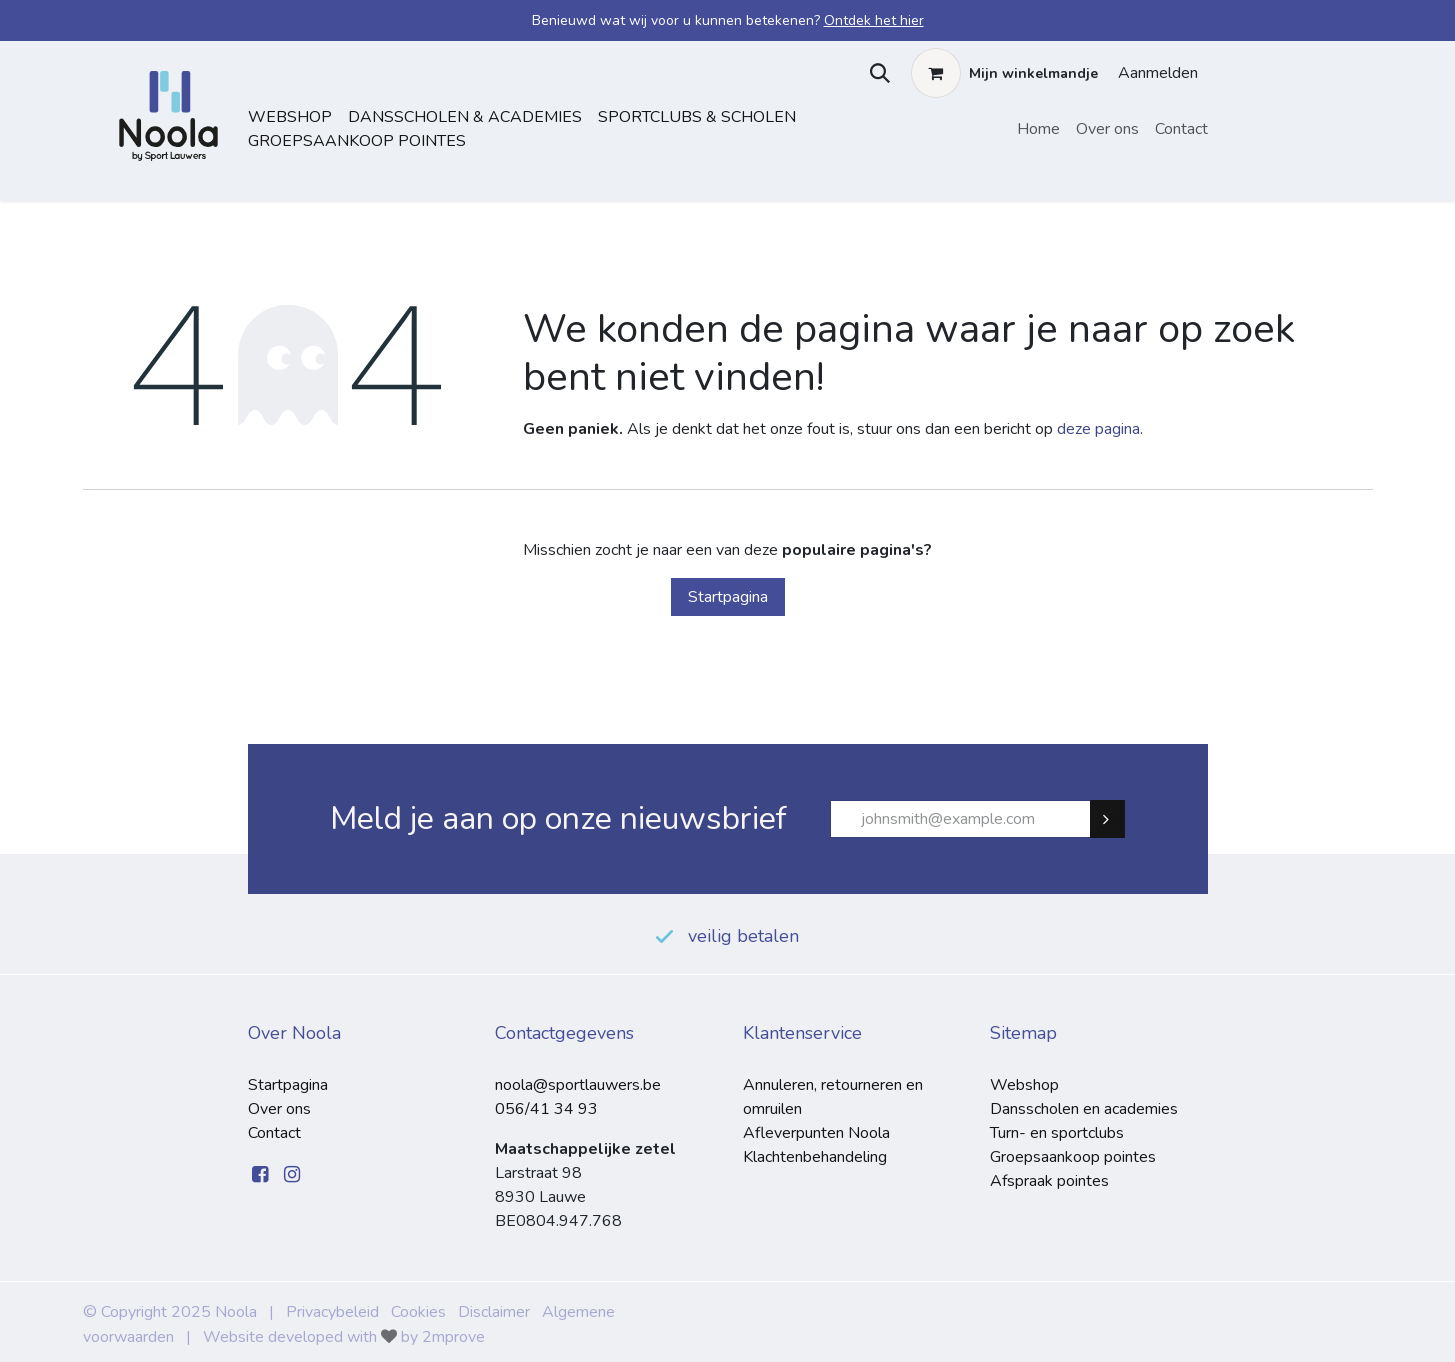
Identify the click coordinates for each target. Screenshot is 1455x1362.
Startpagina (728, 597)
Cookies (418, 1312)
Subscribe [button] (1116, 819)
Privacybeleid (332, 1312)
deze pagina (1098, 429)
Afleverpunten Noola (816, 1133)
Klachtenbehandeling (815, 1157)
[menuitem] (1038, 129)
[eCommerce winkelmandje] (1004, 73)
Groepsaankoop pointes (357, 141)
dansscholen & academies (465, 117)
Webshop (290, 117)
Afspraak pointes (1049, 1181)
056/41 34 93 (546, 1109)
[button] (875, 73)
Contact (274, 1133)
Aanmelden (1158, 73)
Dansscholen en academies (1084, 1109)
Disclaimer (494, 1312)
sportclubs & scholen (697, 117)
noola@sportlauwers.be (578, 1085)
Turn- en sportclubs (1057, 1133)
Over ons (279, 1109)
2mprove (453, 1337)
